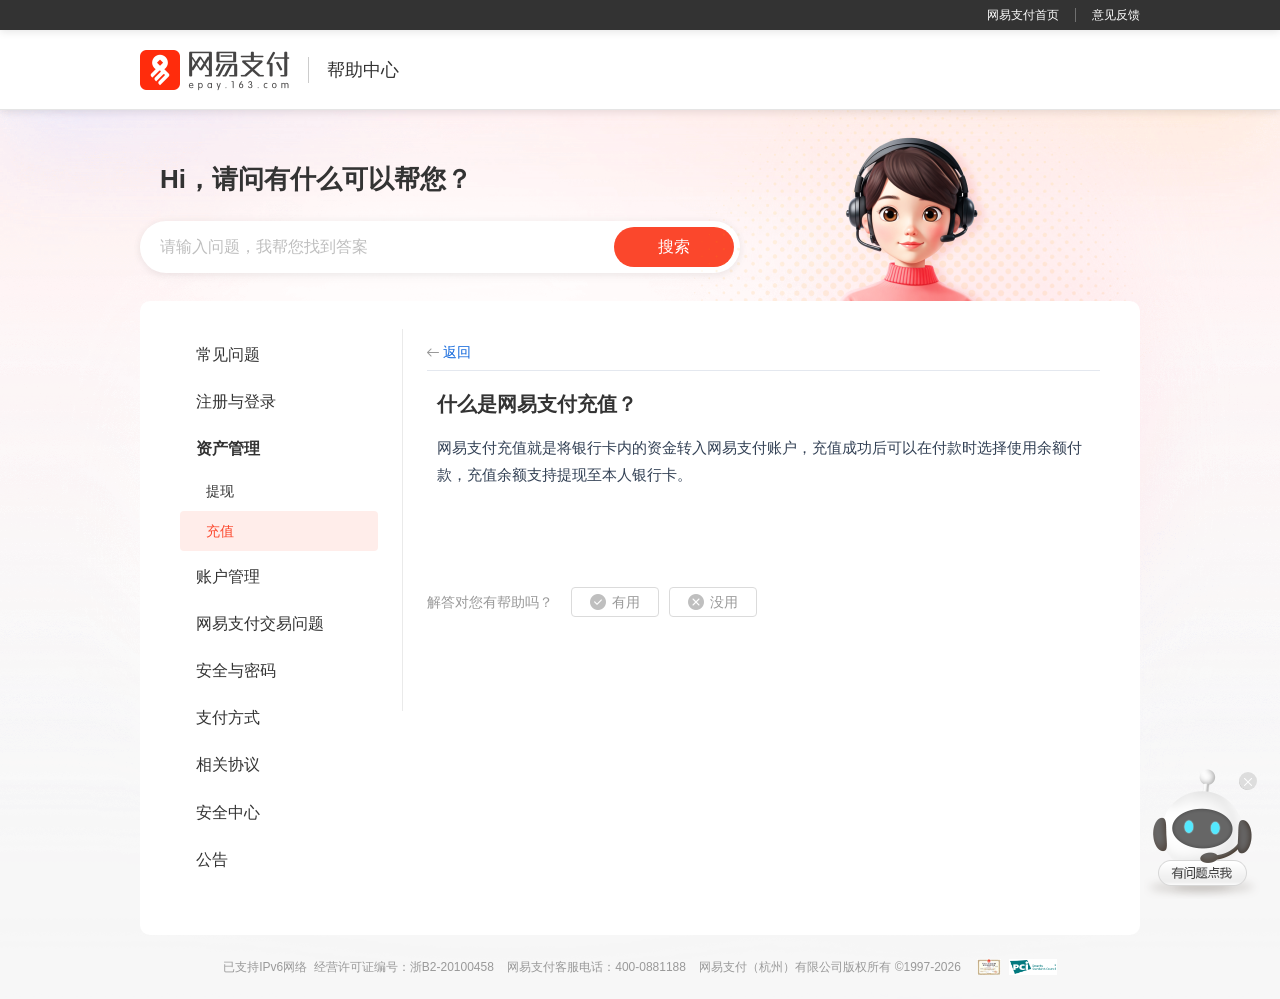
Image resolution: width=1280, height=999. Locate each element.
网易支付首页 (1023, 15)
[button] (615, 602)
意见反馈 (1116, 15)
